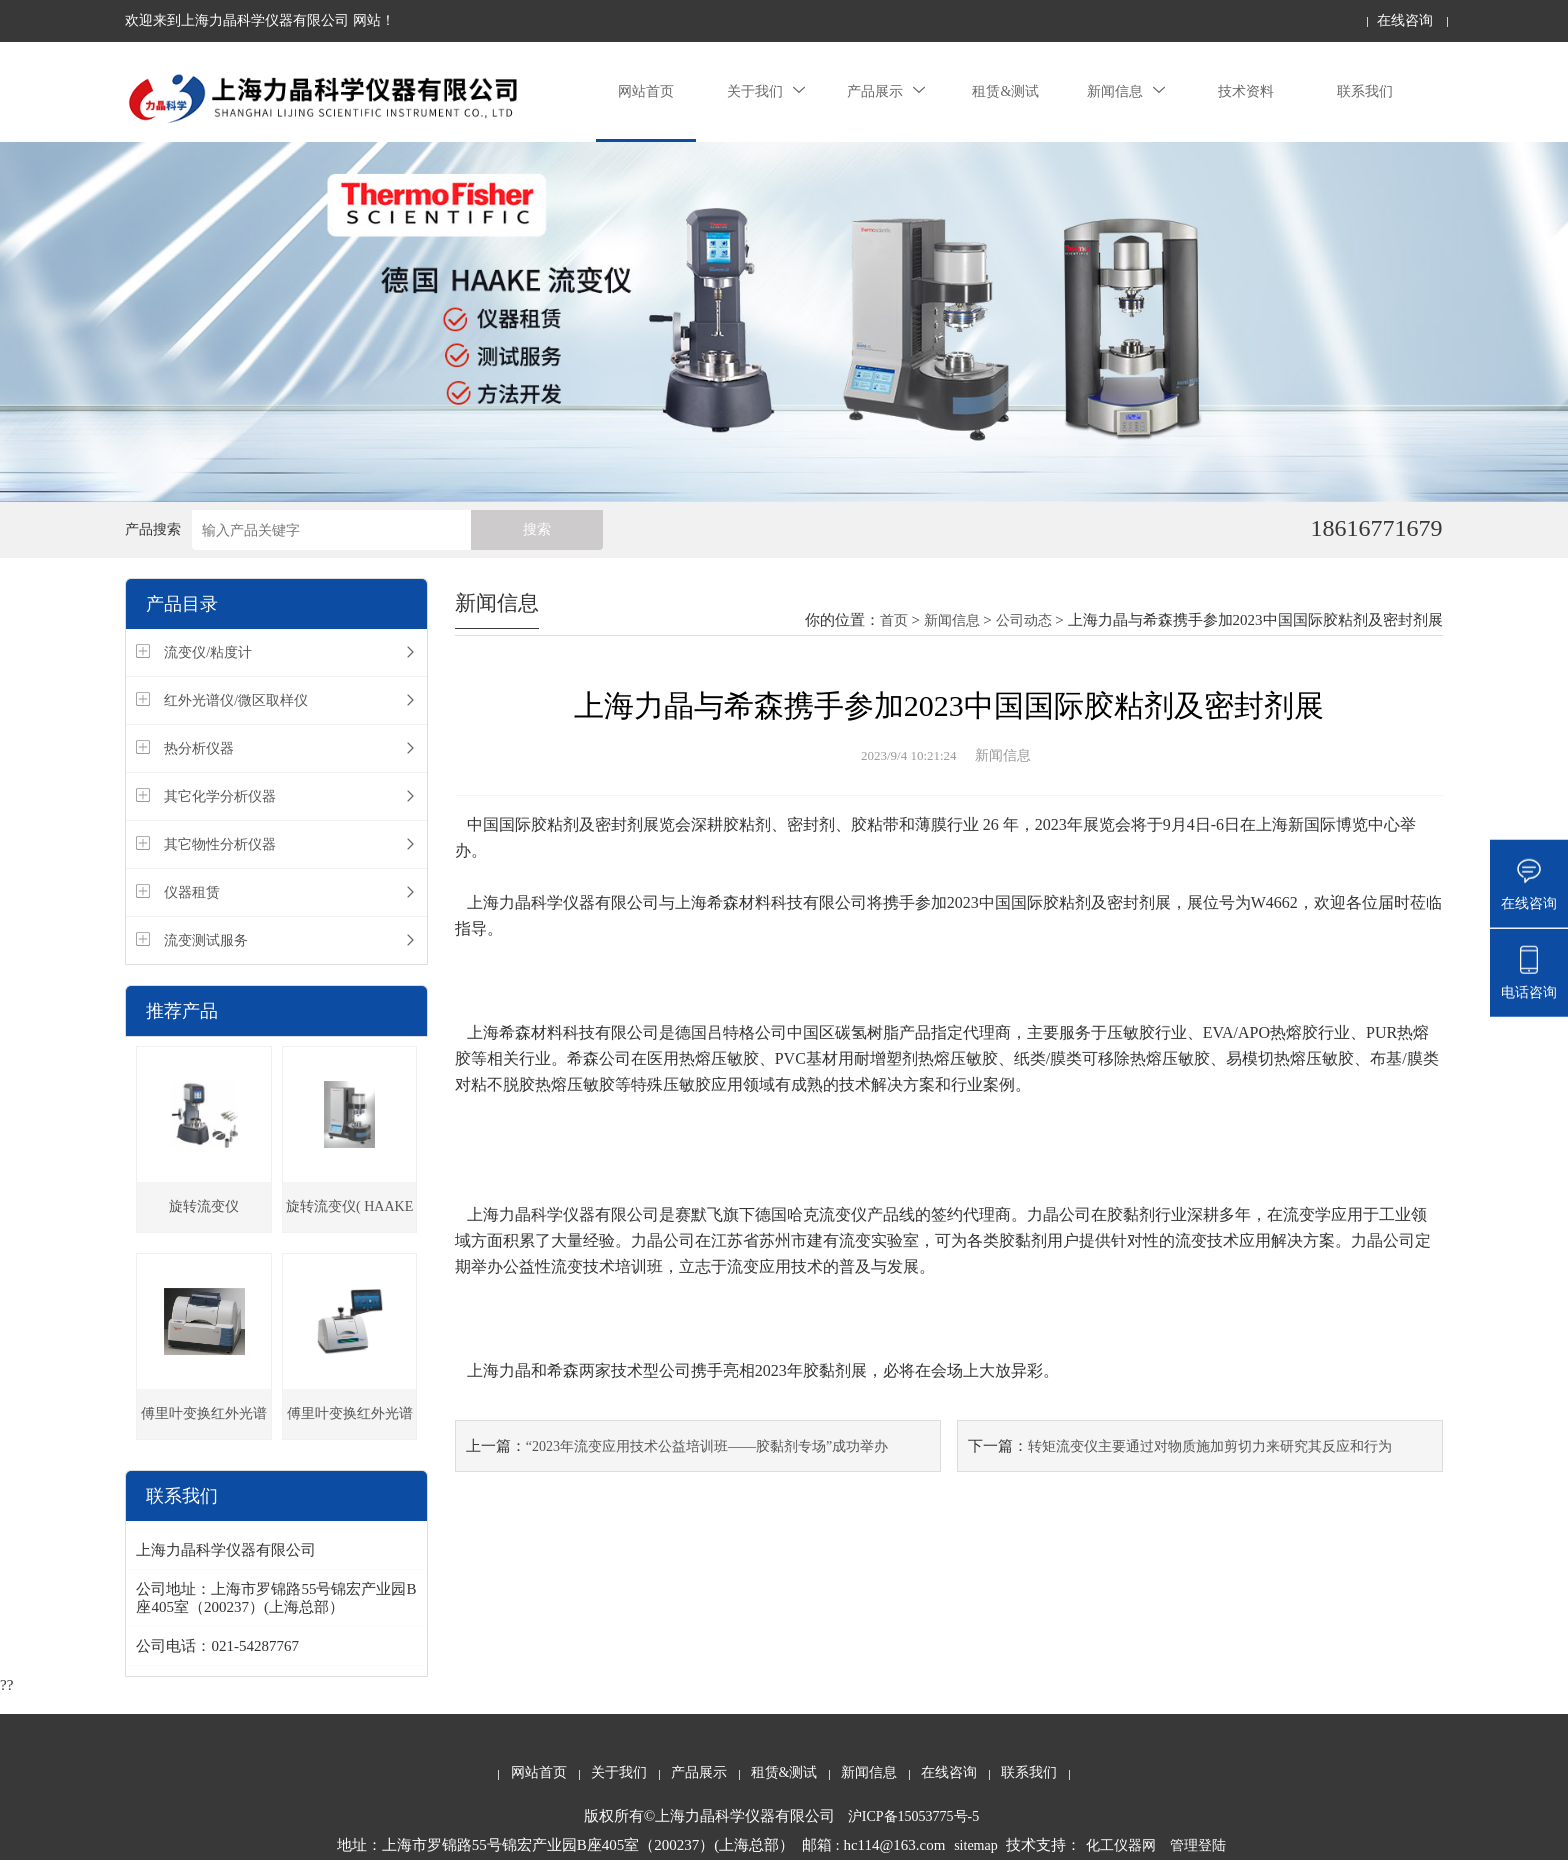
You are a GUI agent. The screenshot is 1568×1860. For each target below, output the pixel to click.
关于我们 (766, 91)
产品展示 (886, 91)
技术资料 (1246, 91)
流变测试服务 (206, 940)
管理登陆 (1198, 1845)
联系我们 (1365, 91)
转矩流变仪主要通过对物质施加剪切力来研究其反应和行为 (1210, 1446)
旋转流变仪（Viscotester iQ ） (204, 1215)
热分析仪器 (199, 748)
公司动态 (1024, 620)
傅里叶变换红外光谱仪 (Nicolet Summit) (350, 1422)
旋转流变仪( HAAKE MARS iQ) (349, 1215)
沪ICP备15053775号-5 (913, 1816)
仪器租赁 (192, 892)
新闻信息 (1126, 91)
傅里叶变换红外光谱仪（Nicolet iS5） (204, 1422)
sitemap (976, 1845)
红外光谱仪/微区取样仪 (236, 700)
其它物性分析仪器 (220, 844)
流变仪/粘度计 (208, 652)
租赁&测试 (1005, 91)
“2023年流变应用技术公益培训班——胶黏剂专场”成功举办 (707, 1446)
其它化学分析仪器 (220, 796)
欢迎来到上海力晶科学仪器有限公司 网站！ (260, 20)
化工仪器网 (1121, 1845)
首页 (894, 620)
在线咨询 (1405, 20)
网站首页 (646, 91)
